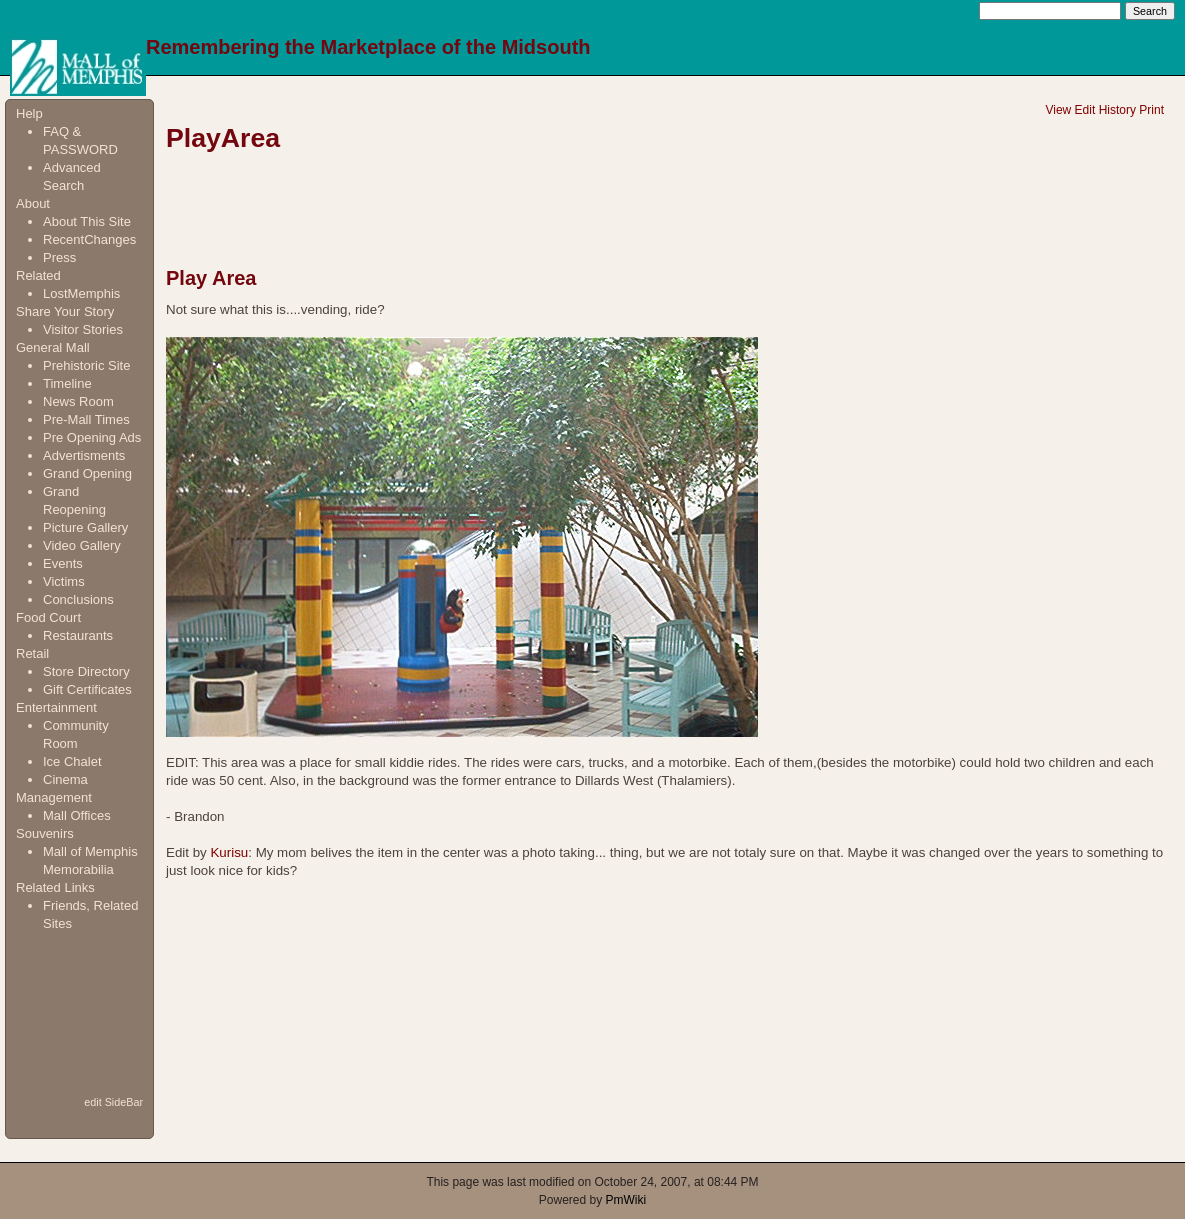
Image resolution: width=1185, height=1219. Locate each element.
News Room (78, 401)
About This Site (87, 221)
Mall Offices (77, 815)
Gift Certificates (87, 689)
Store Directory (86, 671)
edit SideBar (113, 1102)
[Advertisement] (78, 1012)
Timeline (67, 383)
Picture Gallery (85, 527)
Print (1151, 110)
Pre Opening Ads (92, 437)
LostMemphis (81, 293)
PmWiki (626, 1200)
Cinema (65, 779)
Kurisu (229, 852)
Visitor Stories (83, 329)
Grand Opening (87, 473)
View (1058, 110)
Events (63, 563)
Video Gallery (82, 545)
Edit (1085, 110)
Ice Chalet (72, 761)
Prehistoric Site (86, 365)
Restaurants (78, 635)
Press (59, 257)
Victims (64, 581)
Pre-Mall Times (86, 419)
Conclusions (78, 599)
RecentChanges (89, 239)
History (1117, 110)
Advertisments (84, 455)
